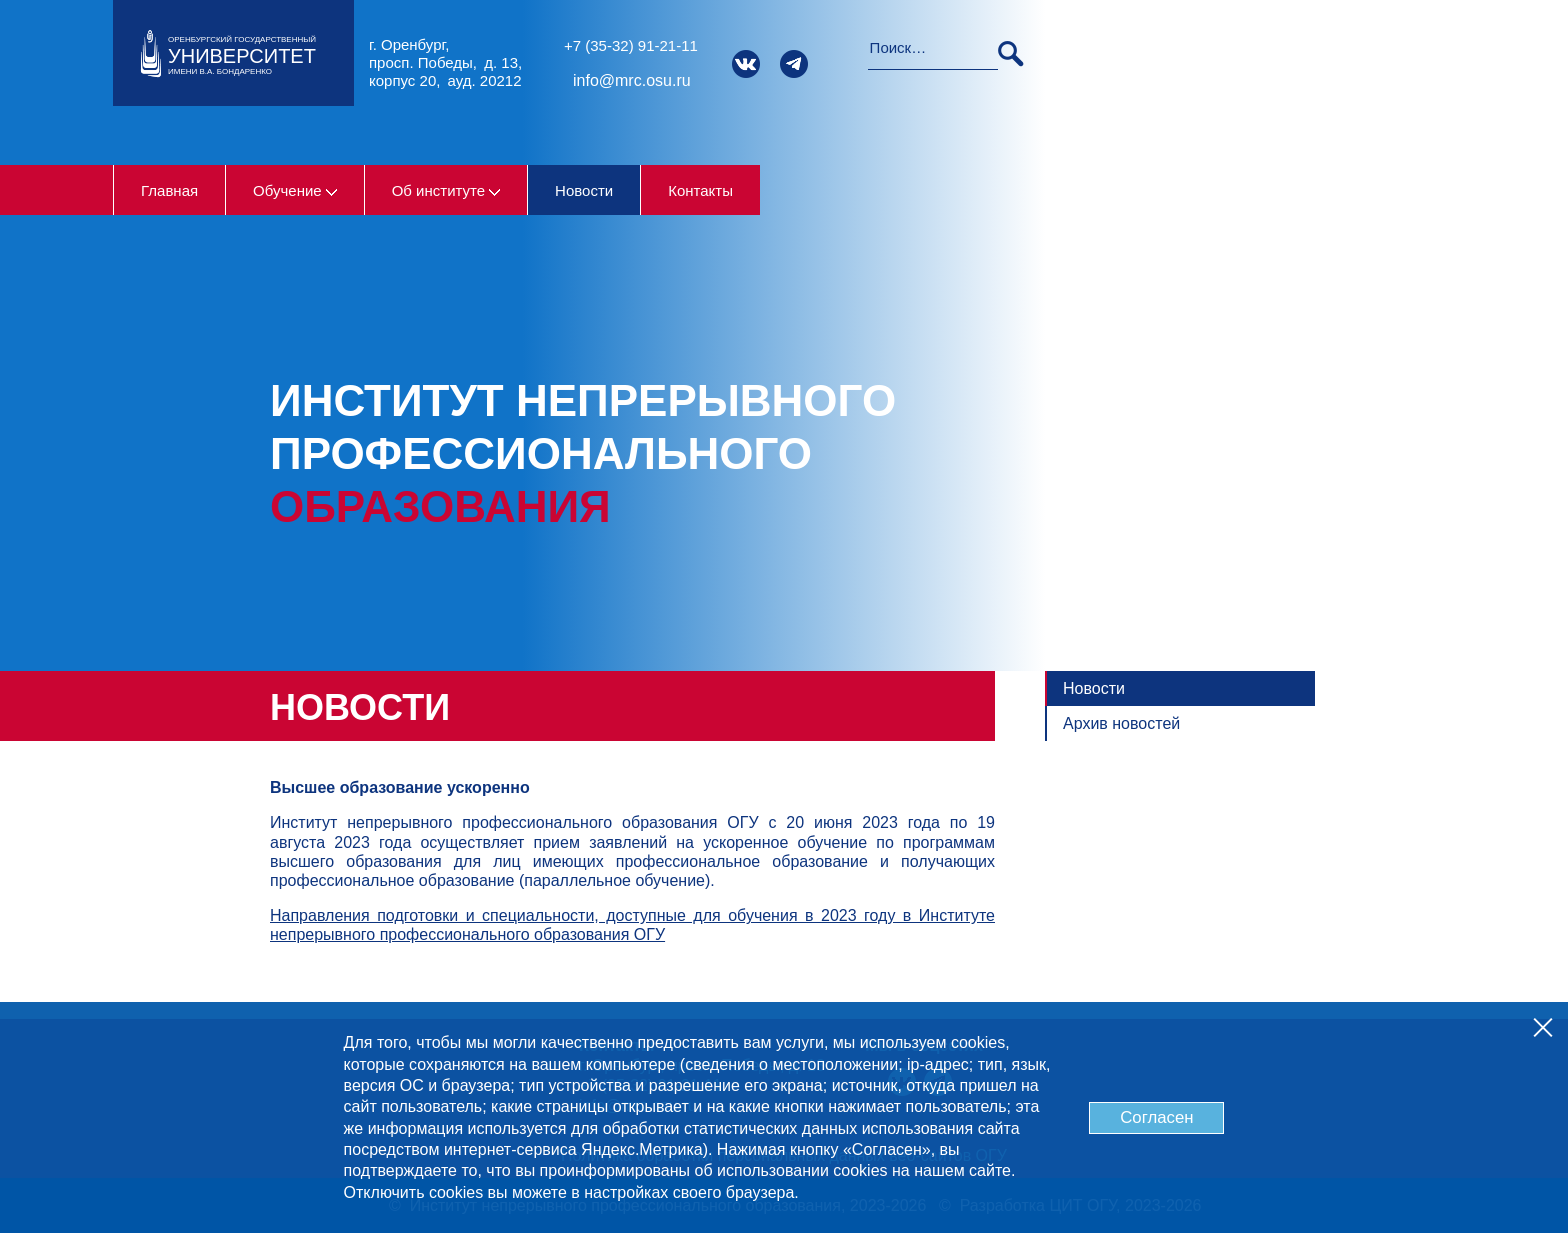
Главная (169, 190)
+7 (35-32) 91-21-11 (631, 45)
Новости (584, 190)
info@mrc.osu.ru (632, 80)
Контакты (700, 190)
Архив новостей (1121, 723)
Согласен (1156, 1117)
